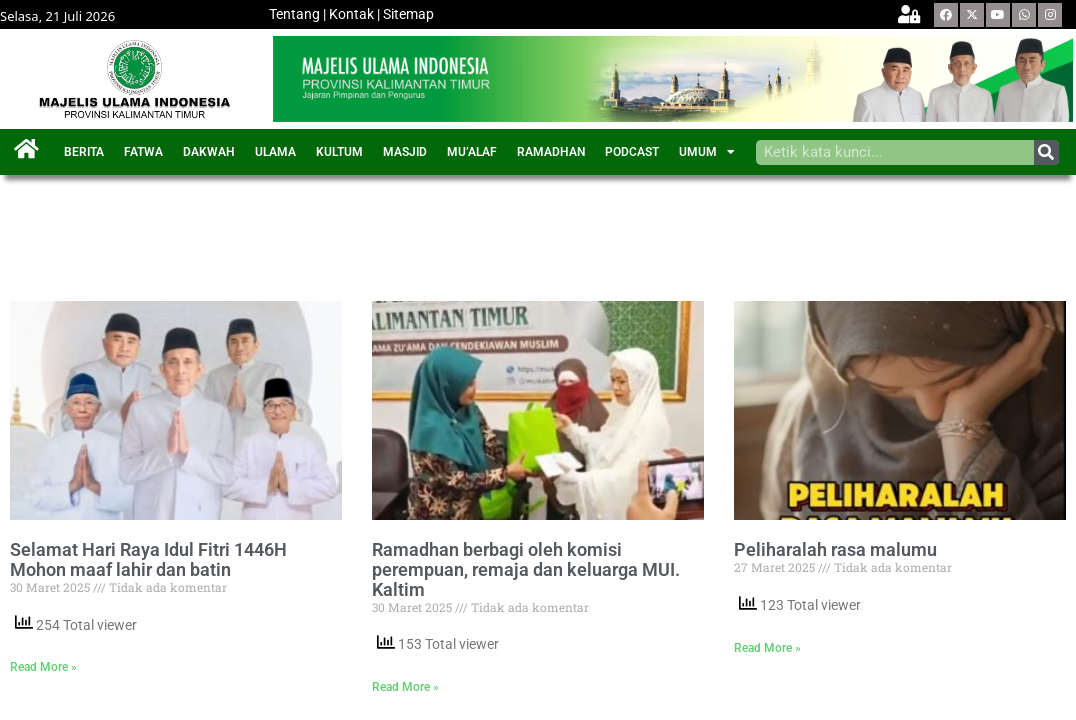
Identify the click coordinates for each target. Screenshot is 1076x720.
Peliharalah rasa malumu (835, 550)
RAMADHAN (551, 152)
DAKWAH (209, 152)
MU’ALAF (472, 152)
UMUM (707, 152)
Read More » (43, 667)
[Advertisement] (374, 230)
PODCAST (632, 152)
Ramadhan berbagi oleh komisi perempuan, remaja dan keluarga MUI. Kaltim (526, 569)
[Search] (1046, 152)
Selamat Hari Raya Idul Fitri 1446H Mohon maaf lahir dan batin (148, 560)
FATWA (143, 152)
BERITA (84, 152)
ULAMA (275, 152)
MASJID (405, 152)
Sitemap (408, 14)
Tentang (294, 14)
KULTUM (339, 152)
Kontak (351, 14)
